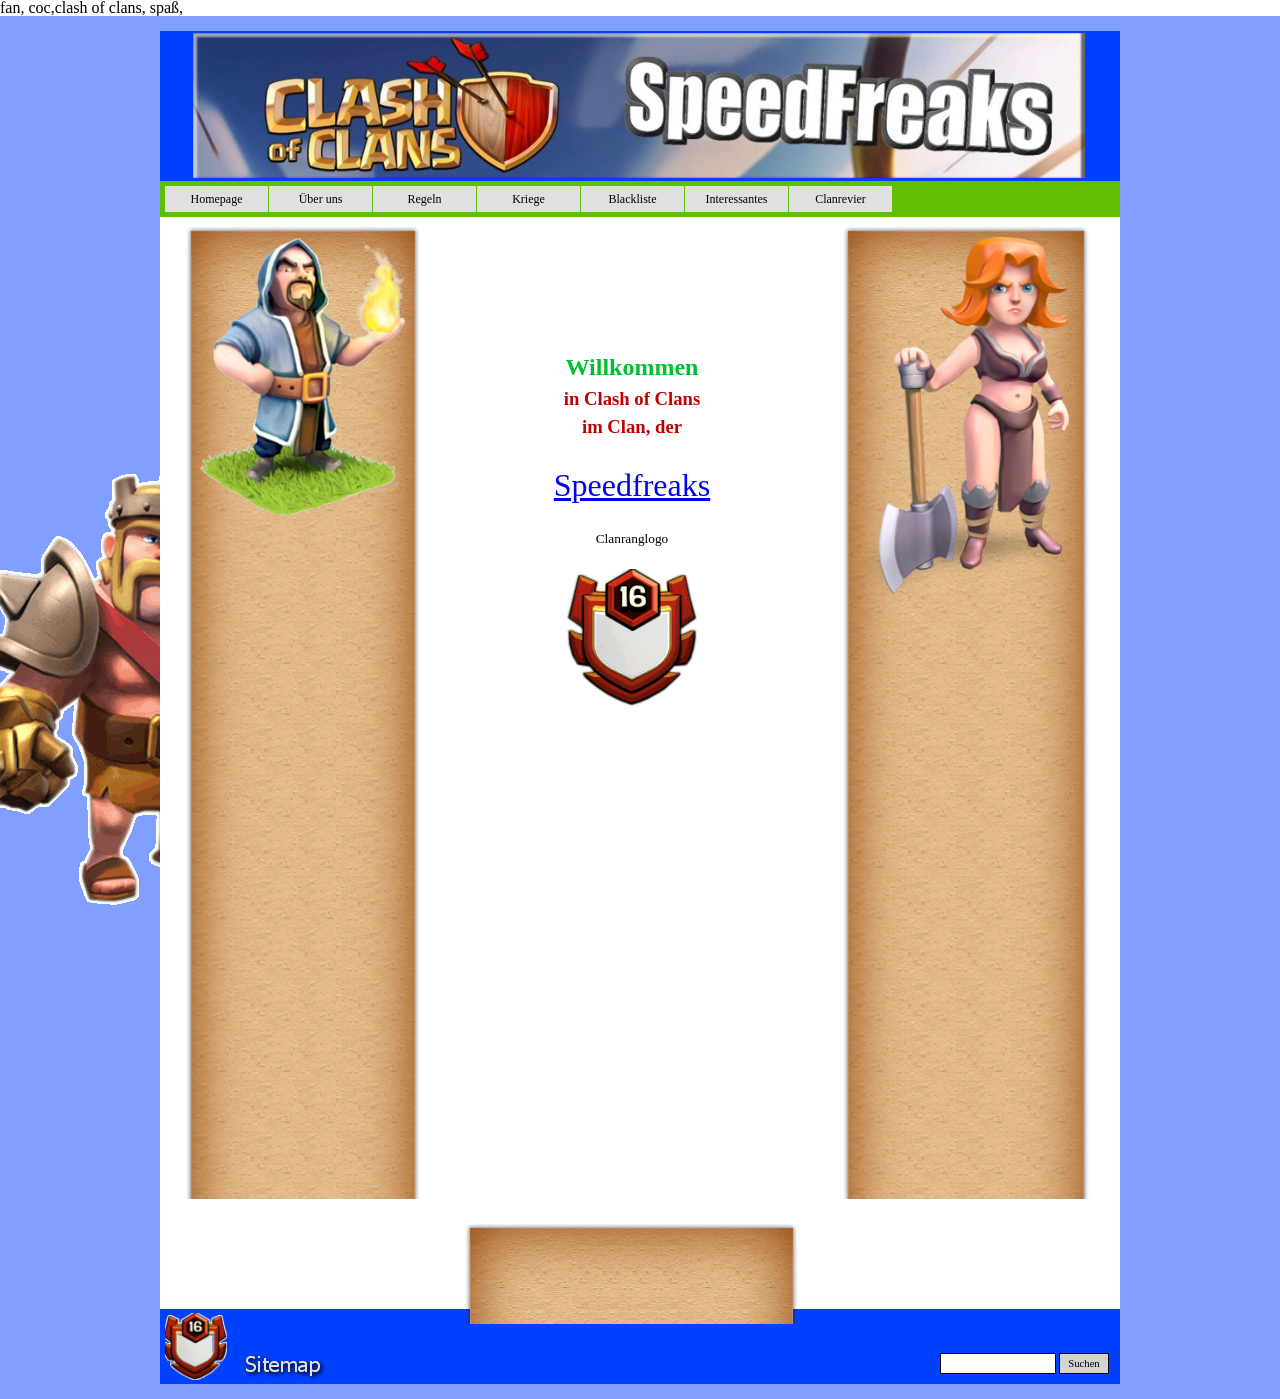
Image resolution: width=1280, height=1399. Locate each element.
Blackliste (633, 199)
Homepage (217, 199)
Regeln (425, 199)
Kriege (528, 199)
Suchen (1083, 1363)
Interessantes (737, 199)
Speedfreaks (632, 485)
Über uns (321, 199)
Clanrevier (840, 199)
